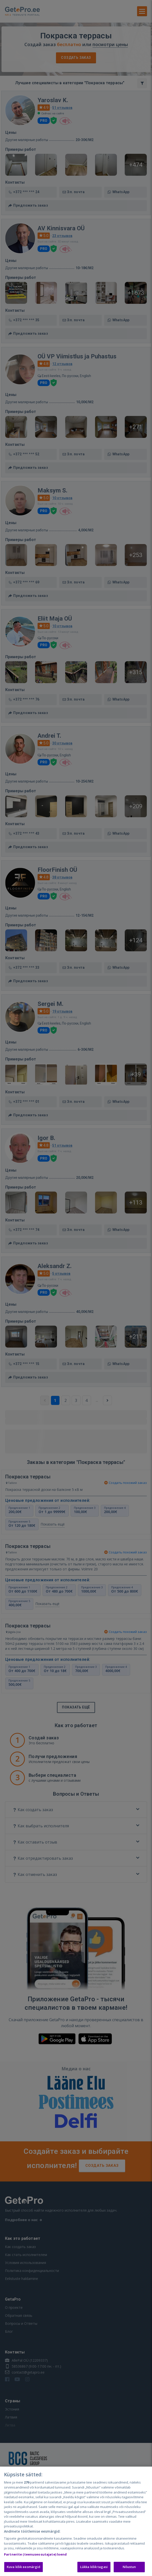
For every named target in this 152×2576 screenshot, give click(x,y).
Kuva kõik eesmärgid (23, 2567)
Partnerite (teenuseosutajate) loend (35, 2554)
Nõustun (129, 2567)
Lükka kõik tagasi (94, 2567)
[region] (76, 2521)
